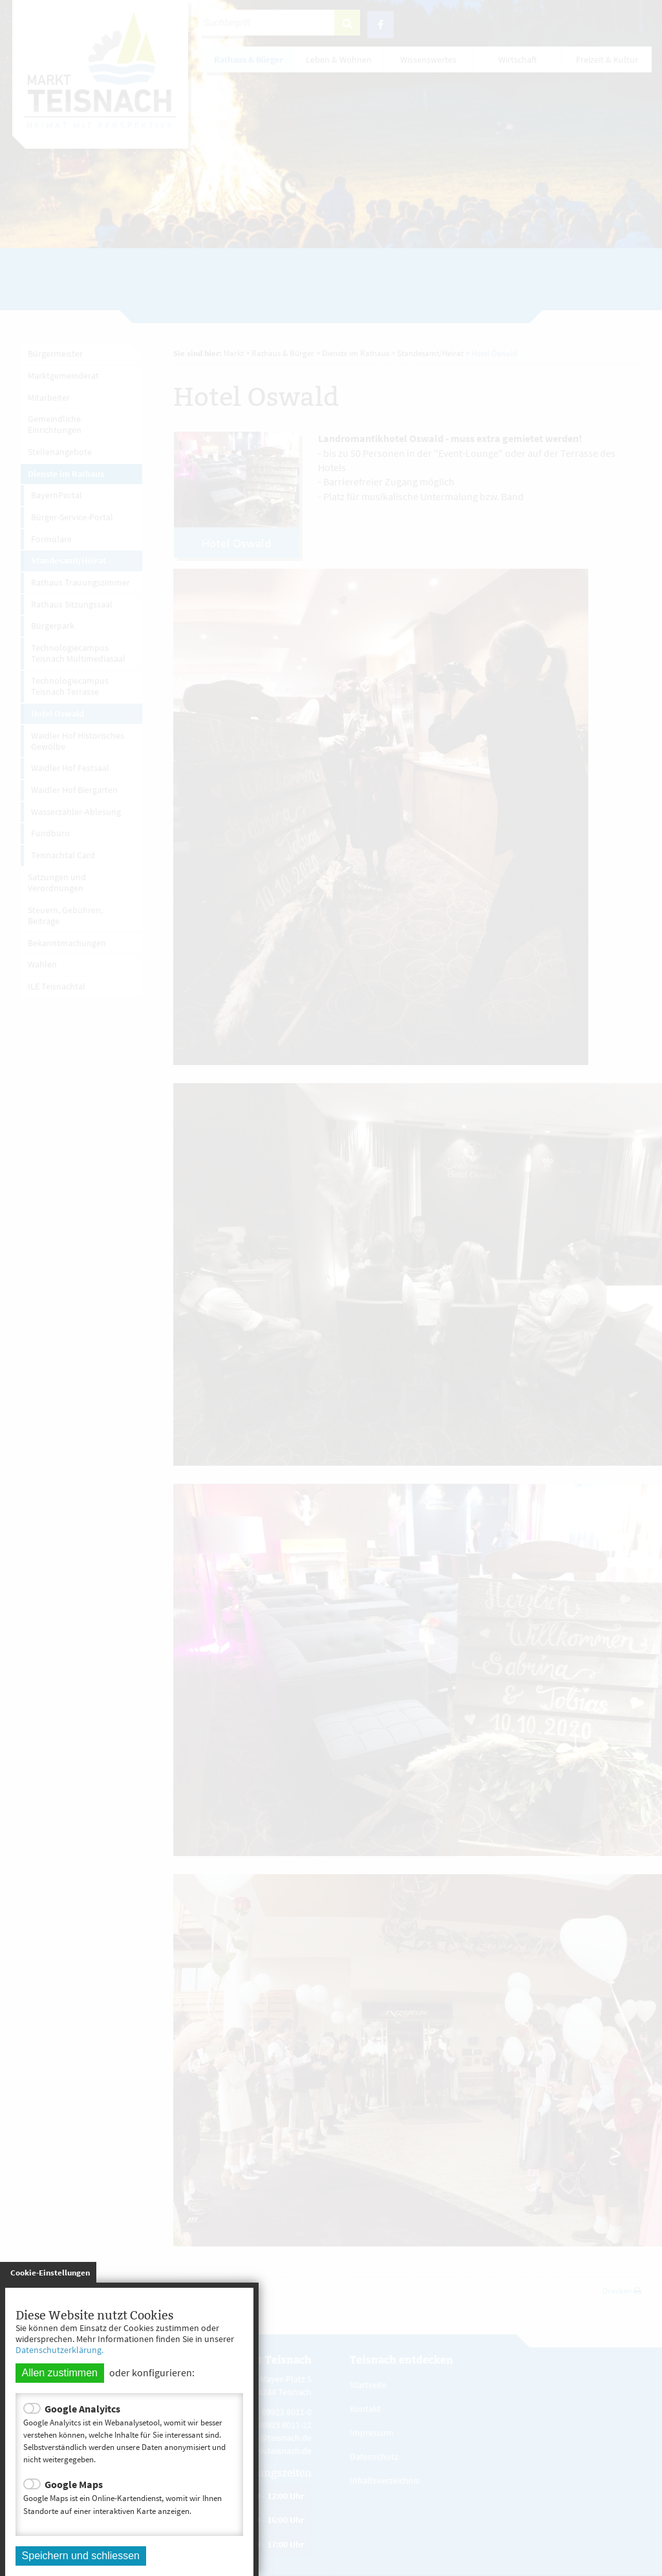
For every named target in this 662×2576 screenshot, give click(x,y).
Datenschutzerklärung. (59, 2350)
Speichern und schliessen (81, 2555)
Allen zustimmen (60, 2372)
